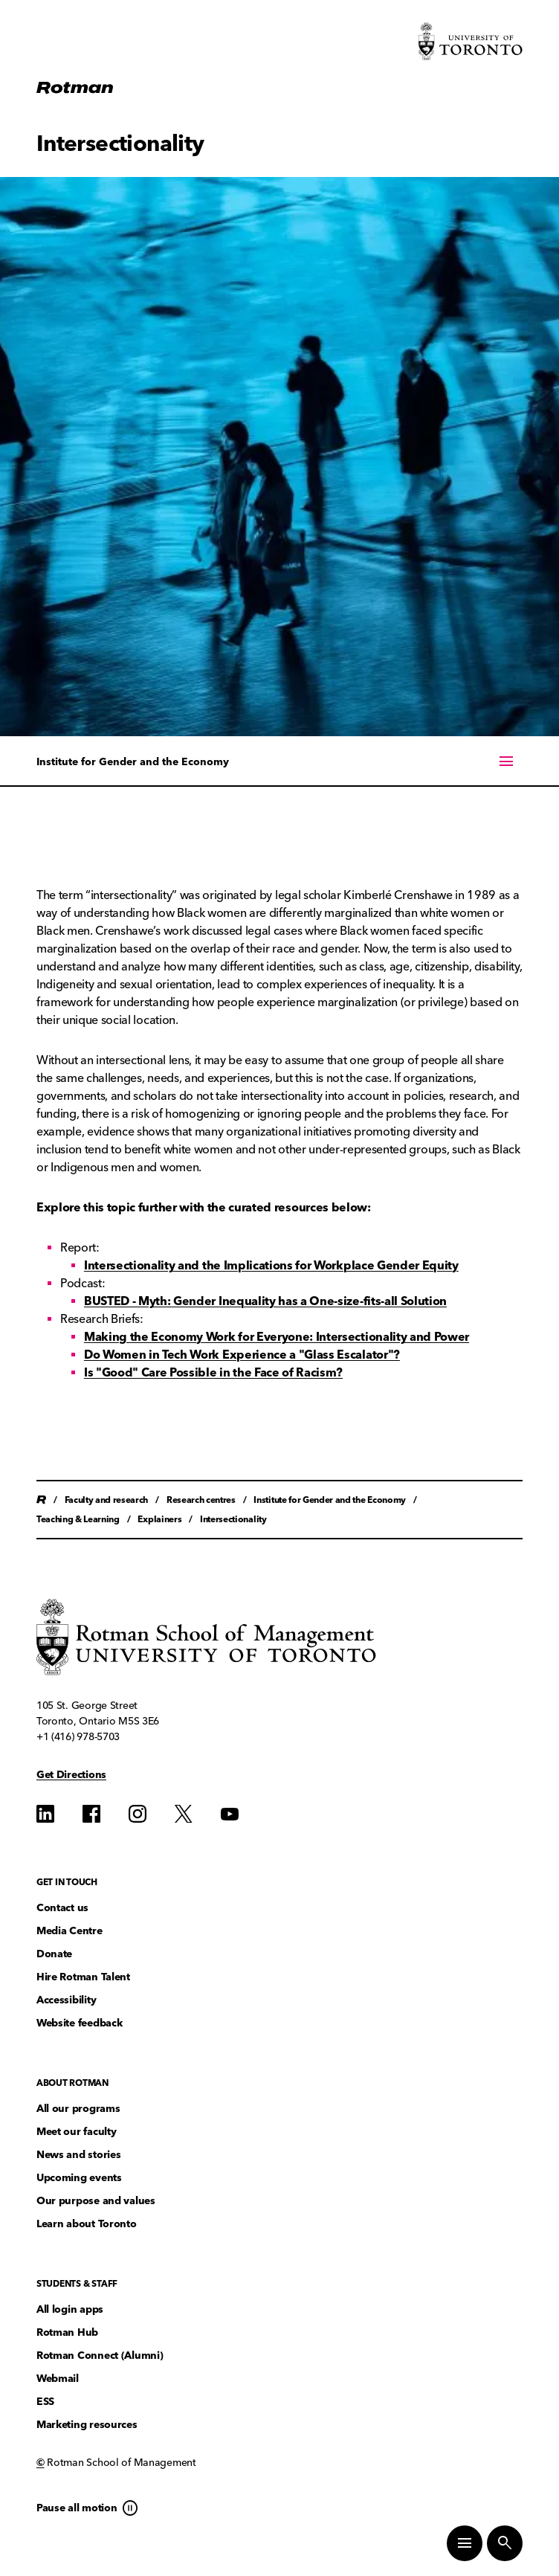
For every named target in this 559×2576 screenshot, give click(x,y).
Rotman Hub (67, 2332)
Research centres (201, 1499)
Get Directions (71, 1774)
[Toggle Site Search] (505, 2543)
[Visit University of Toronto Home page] (471, 41)
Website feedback (79, 2023)
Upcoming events (79, 2177)
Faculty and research (107, 1499)
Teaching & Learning (78, 1518)
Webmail (57, 2378)
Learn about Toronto (86, 2224)
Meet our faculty (76, 2131)
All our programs (78, 2108)
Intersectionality (233, 1518)
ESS (45, 2401)
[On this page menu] (279, 760)
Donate (54, 1954)
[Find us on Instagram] (137, 1814)
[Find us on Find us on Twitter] (184, 1814)
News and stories (78, 2154)
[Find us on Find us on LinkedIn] (45, 1814)
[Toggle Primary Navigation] (464, 2543)
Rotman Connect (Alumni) (100, 2355)
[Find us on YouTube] (230, 1814)
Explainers (159, 1518)
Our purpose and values (95, 2201)
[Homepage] (75, 88)
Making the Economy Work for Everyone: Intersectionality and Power (276, 1337)
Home (41, 1499)
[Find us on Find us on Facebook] (91, 1814)
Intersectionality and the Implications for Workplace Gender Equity (271, 1265)
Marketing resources (87, 2424)
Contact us (62, 1908)
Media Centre (69, 1931)
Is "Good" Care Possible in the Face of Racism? (213, 1372)
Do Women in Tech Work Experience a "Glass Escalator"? (242, 1354)
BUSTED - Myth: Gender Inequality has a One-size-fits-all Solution (265, 1301)
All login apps (69, 2309)
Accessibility (66, 2000)
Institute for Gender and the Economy (132, 762)
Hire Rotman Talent (83, 1977)
